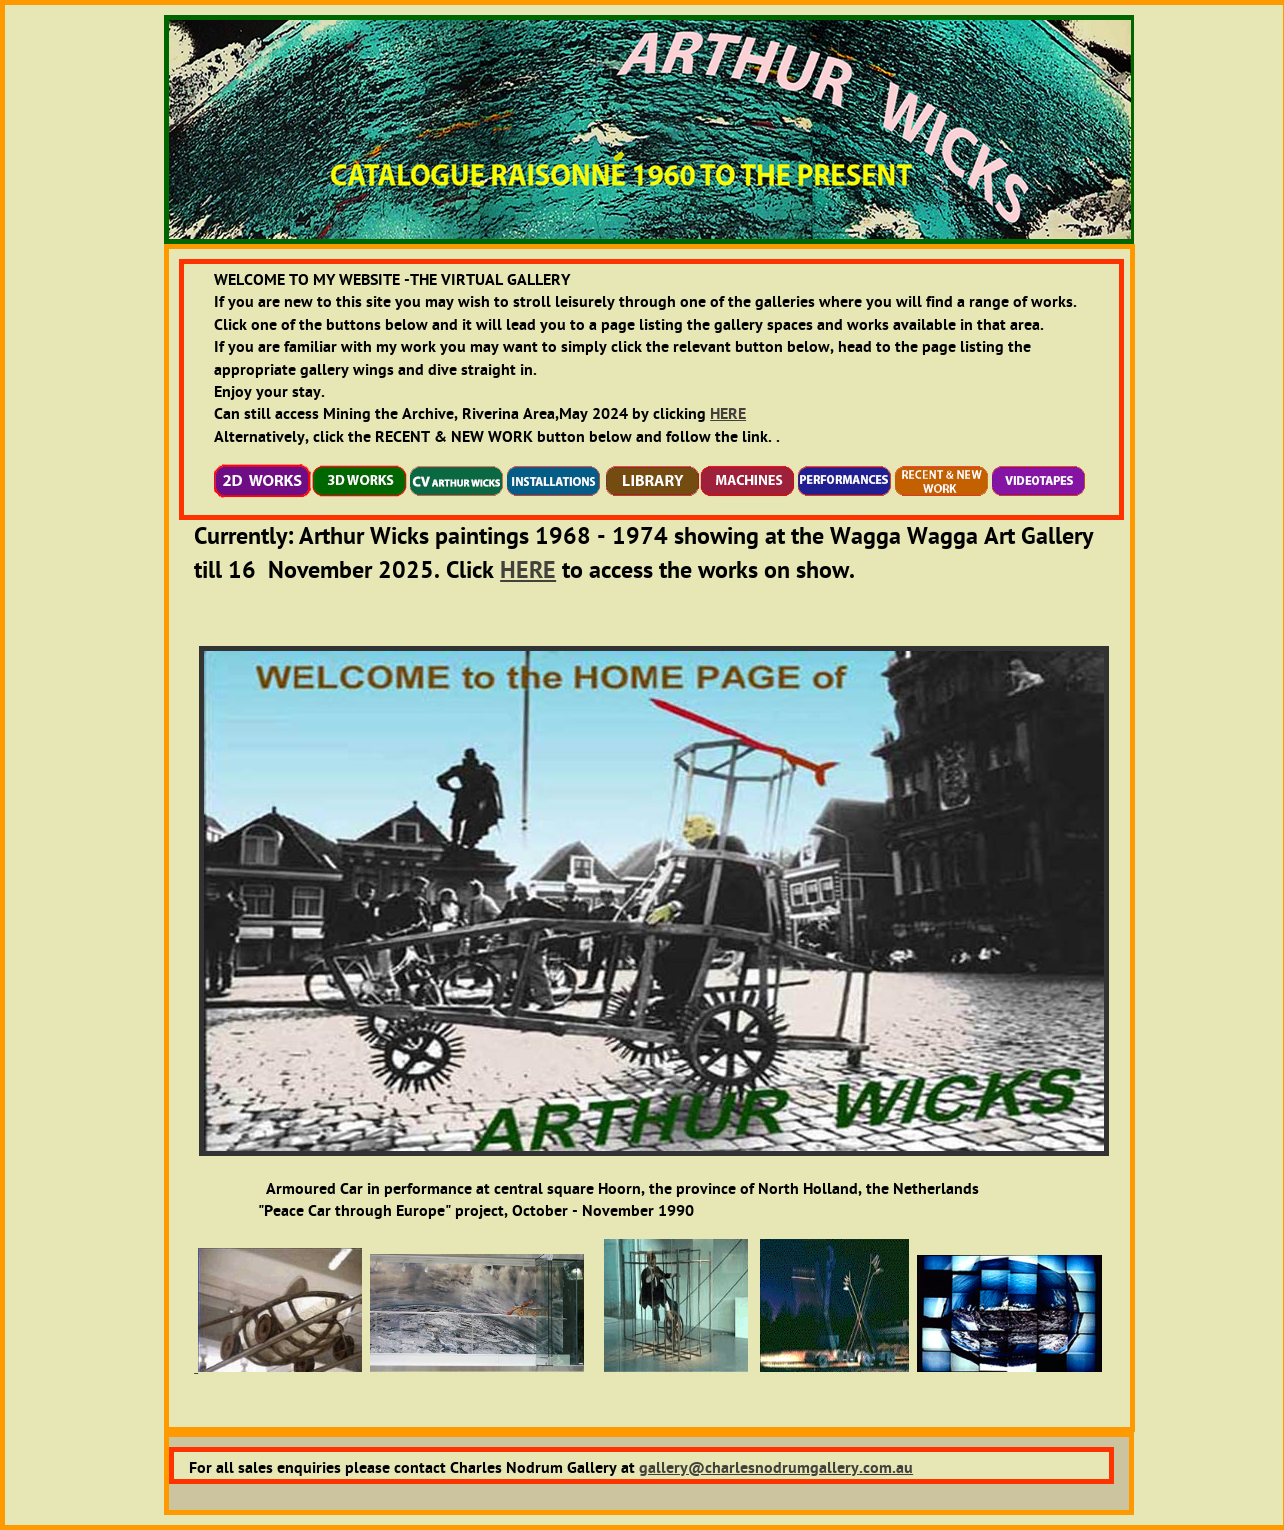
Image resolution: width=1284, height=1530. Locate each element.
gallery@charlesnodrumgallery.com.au (776, 1468)
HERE (728, 414)
